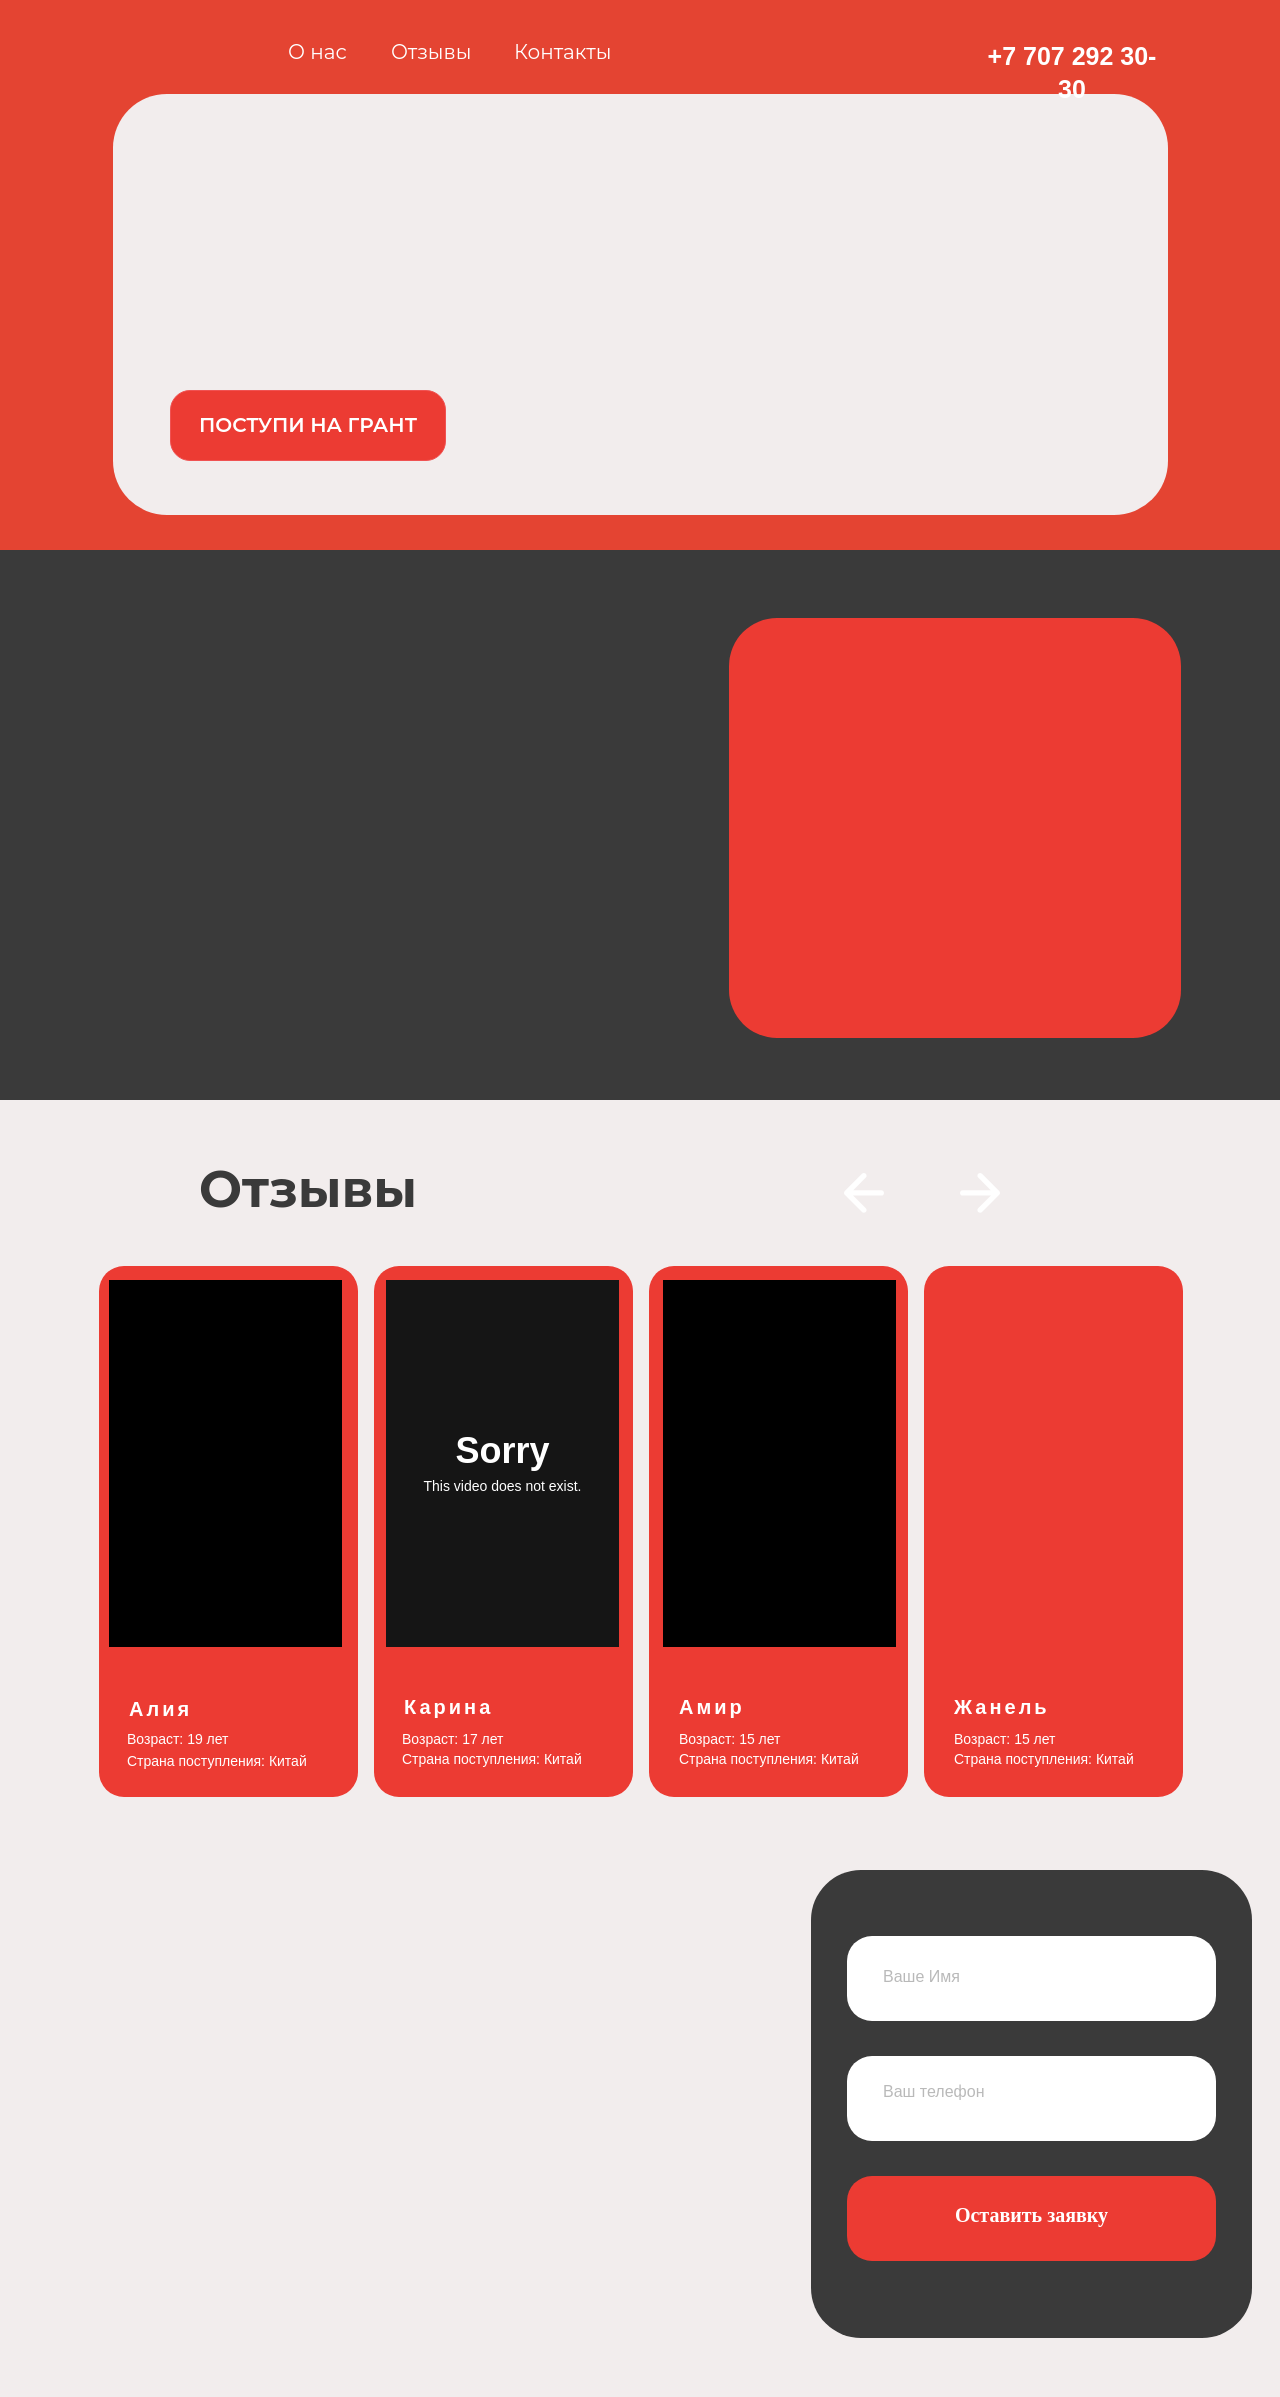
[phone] (1031, 2091)
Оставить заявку (1031, 2215)
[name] (1031, 1976)
